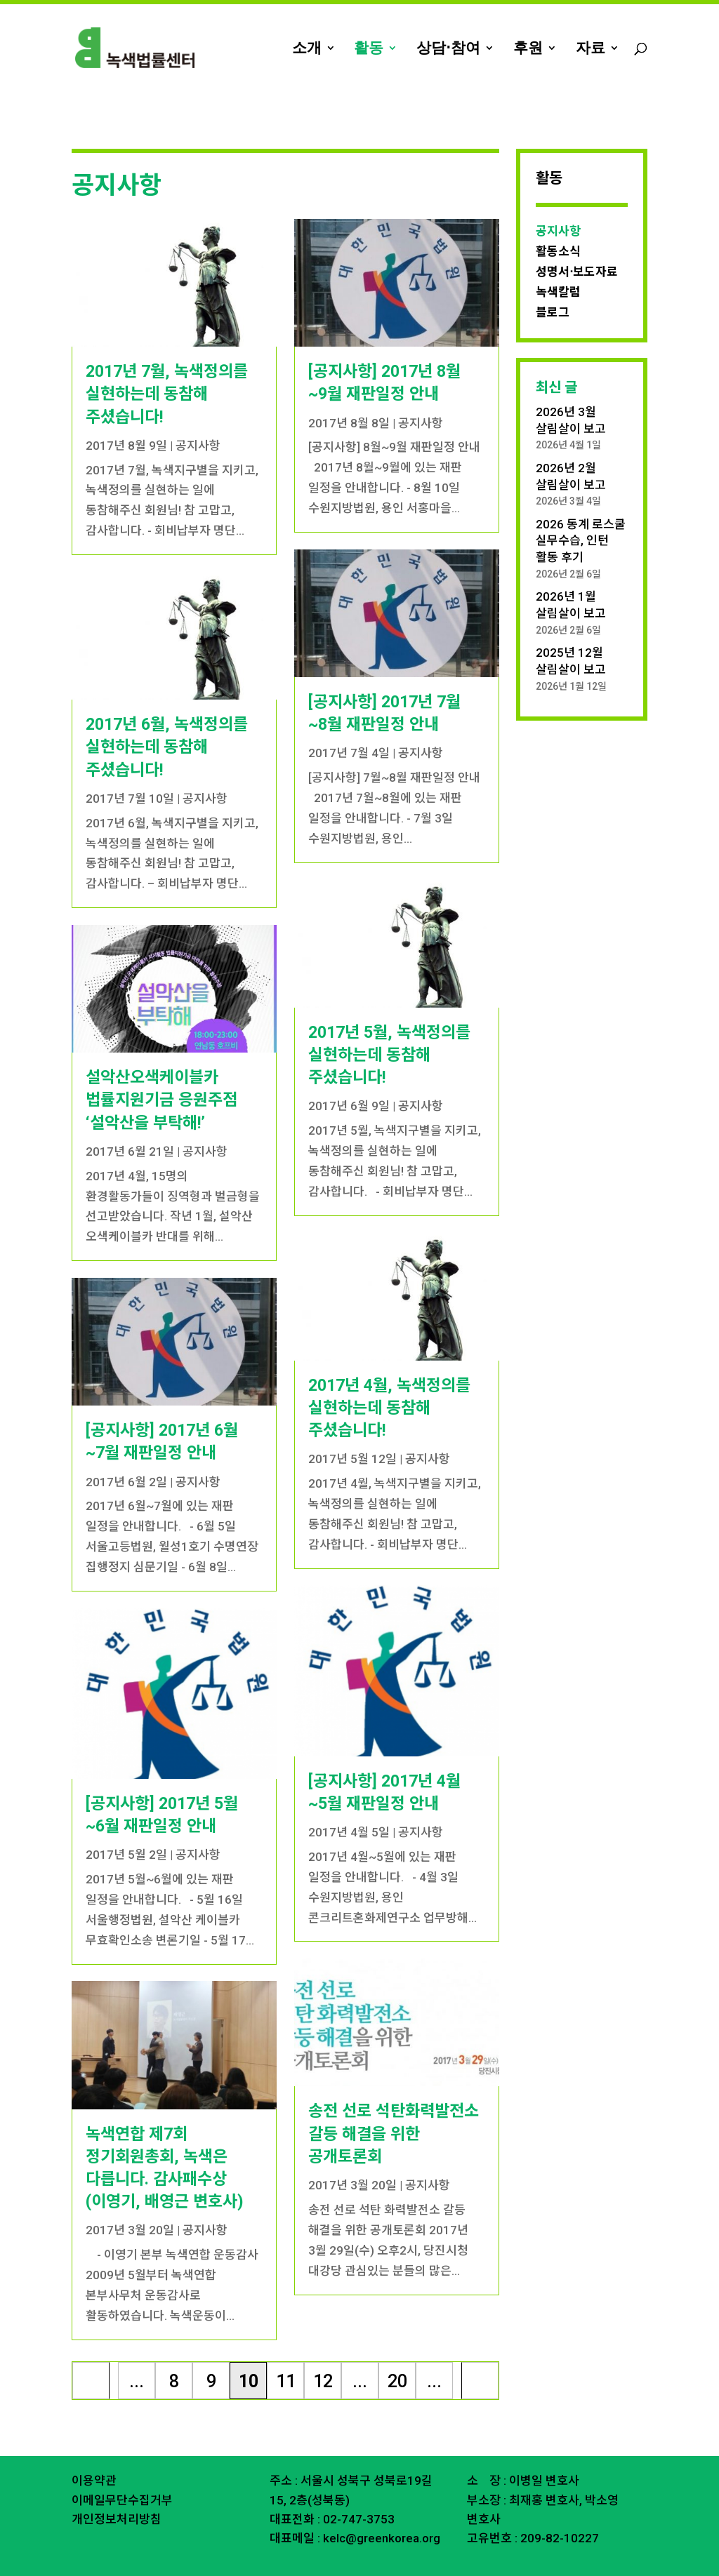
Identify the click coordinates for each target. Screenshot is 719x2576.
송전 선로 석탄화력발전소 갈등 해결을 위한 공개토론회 (393, 2103)
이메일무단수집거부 (122, 2469)
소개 (307, 49)
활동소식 (558, 220)
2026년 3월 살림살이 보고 (571, 389)
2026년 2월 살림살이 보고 (571, 445)
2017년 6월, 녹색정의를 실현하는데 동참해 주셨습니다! (167, 716)
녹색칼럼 (558, 261)
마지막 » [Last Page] (480, 2354)
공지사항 (198, 415)
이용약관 (94, 2450)
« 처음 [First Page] (91, 2354)
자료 (590, 49)
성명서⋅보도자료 (577, 241)
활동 (368, 49)
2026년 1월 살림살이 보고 (571, 574)
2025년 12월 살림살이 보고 (571, 630)
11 (286, 2350)
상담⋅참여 (448, 49)
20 (397, 2350)
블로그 (552, 281)
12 (323, 2350)
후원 (528, 49)
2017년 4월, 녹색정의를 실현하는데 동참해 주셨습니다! (389, 1377)
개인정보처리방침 (116, 2488)
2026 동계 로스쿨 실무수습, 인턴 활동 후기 (581, 510)
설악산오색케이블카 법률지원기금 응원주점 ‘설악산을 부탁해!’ (161, 1069)
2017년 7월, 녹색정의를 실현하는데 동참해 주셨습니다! (167, 363)
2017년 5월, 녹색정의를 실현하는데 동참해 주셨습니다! (389, 1024)
